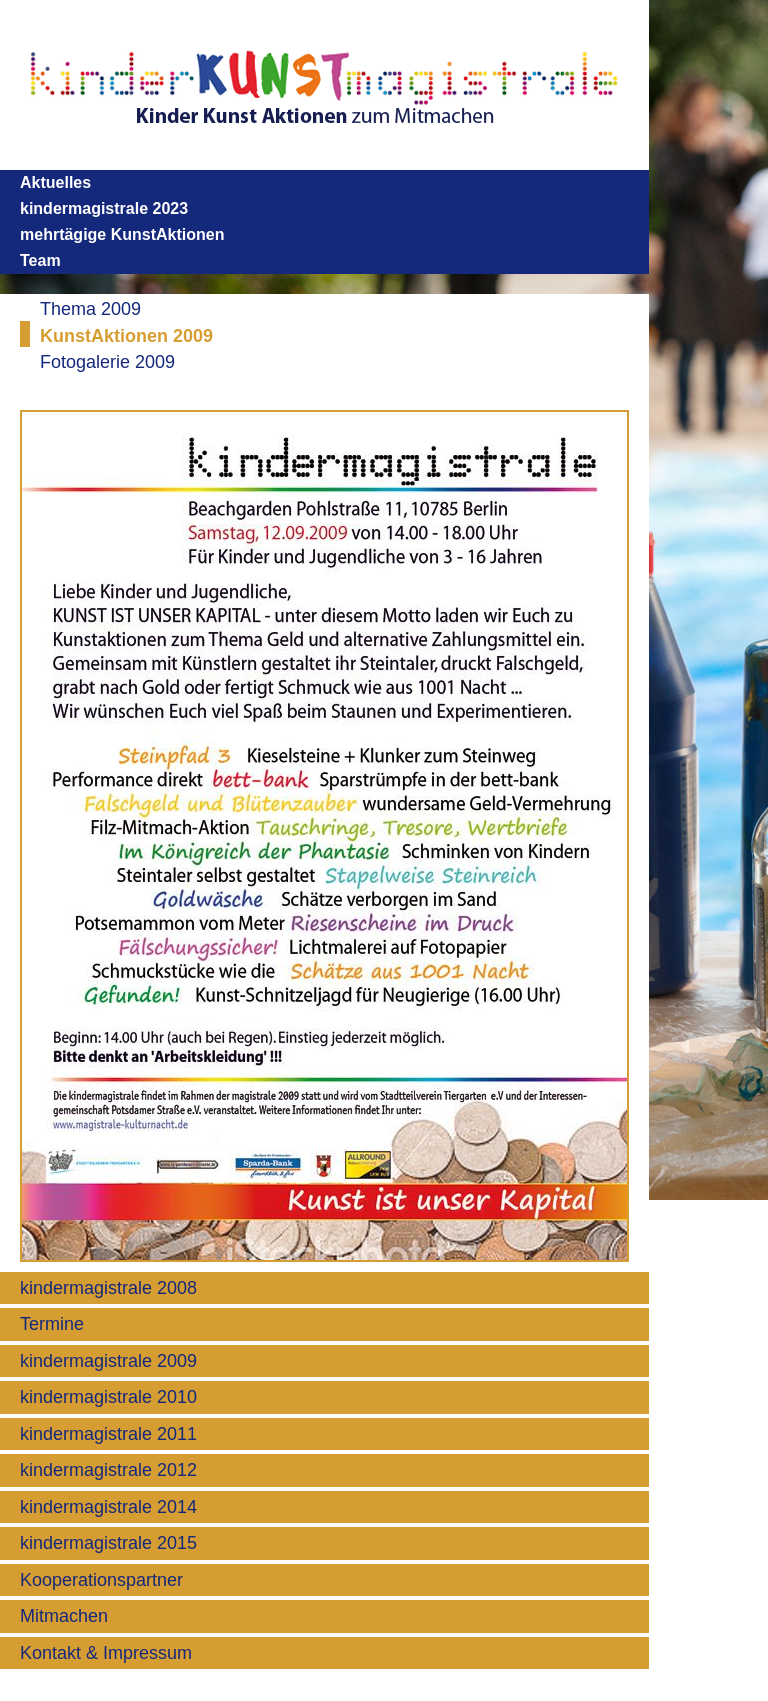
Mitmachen (64, 1616)
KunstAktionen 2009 (126, 336)
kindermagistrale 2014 (108, 1507)
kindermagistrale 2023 (104, 208)
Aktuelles (55, 182)
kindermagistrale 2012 (108, 1470)
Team (40, 260)
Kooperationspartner (101, 1580)
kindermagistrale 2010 (108, 1397)
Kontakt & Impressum (106, 1653)
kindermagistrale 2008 (108, 1288)
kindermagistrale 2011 (108, 1434)
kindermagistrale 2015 (108, 1543)
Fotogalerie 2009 (107, 362)
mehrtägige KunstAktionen (122, 234)
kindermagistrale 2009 (108, 1361)
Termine (52, 1324)
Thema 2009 (90, 309)
